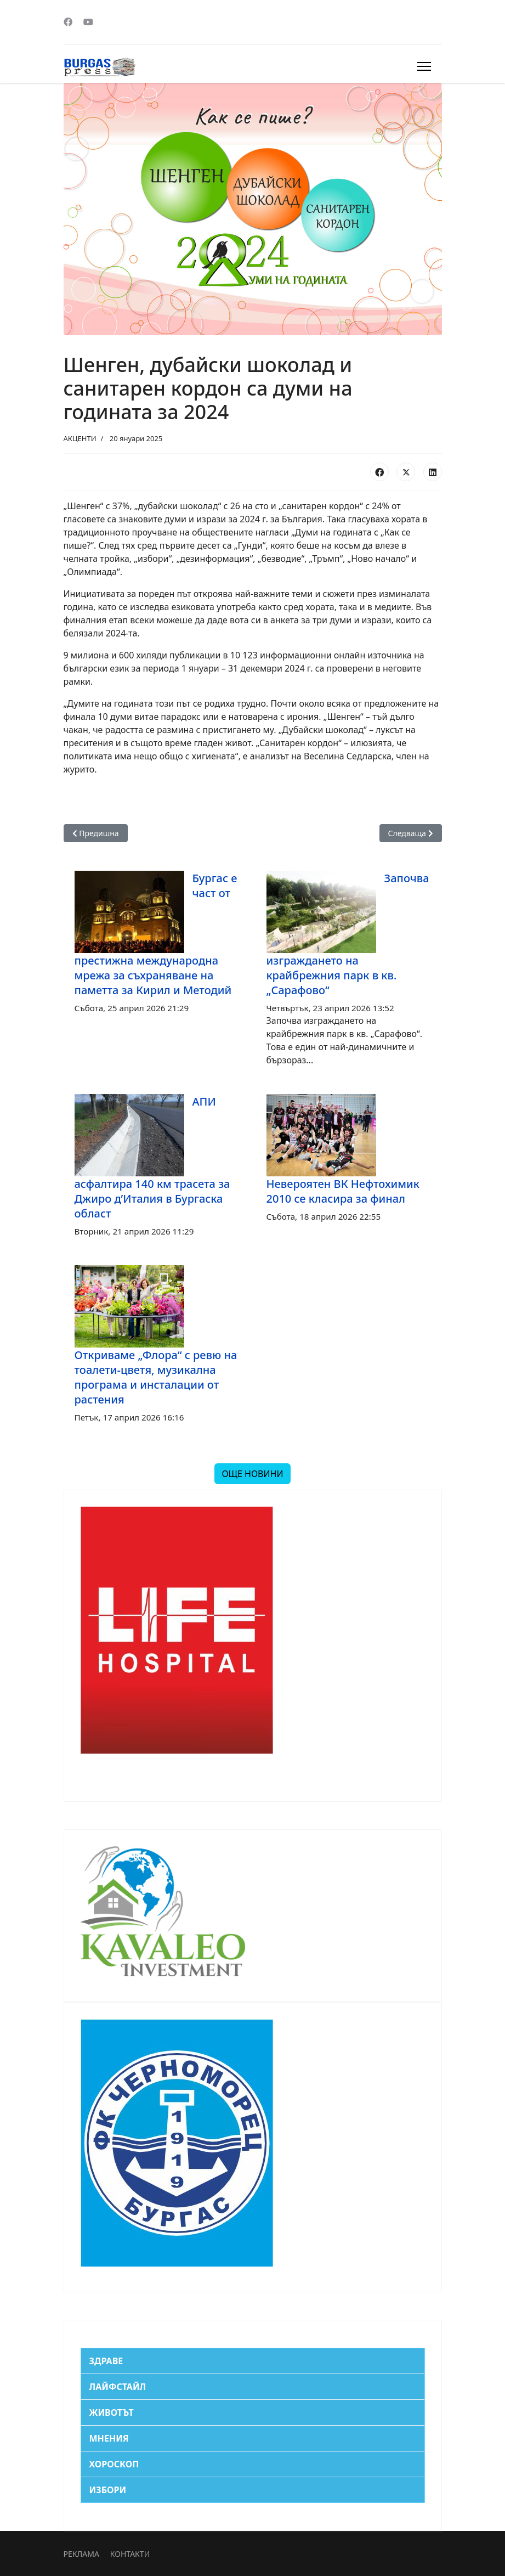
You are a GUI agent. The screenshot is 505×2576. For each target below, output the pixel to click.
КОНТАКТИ (130, 2554)
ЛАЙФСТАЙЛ (117, 2387)
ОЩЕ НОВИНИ (252, 1474)
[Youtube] (88, 22)
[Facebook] (68, 22)
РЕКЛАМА (81, 2554)
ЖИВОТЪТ (111, 2412)
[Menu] (424, 66)
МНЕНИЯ (109, 2438)
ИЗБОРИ (108, 2490)
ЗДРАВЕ (106, 2361)
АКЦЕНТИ (80, 438)
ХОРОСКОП (114, 2464)
